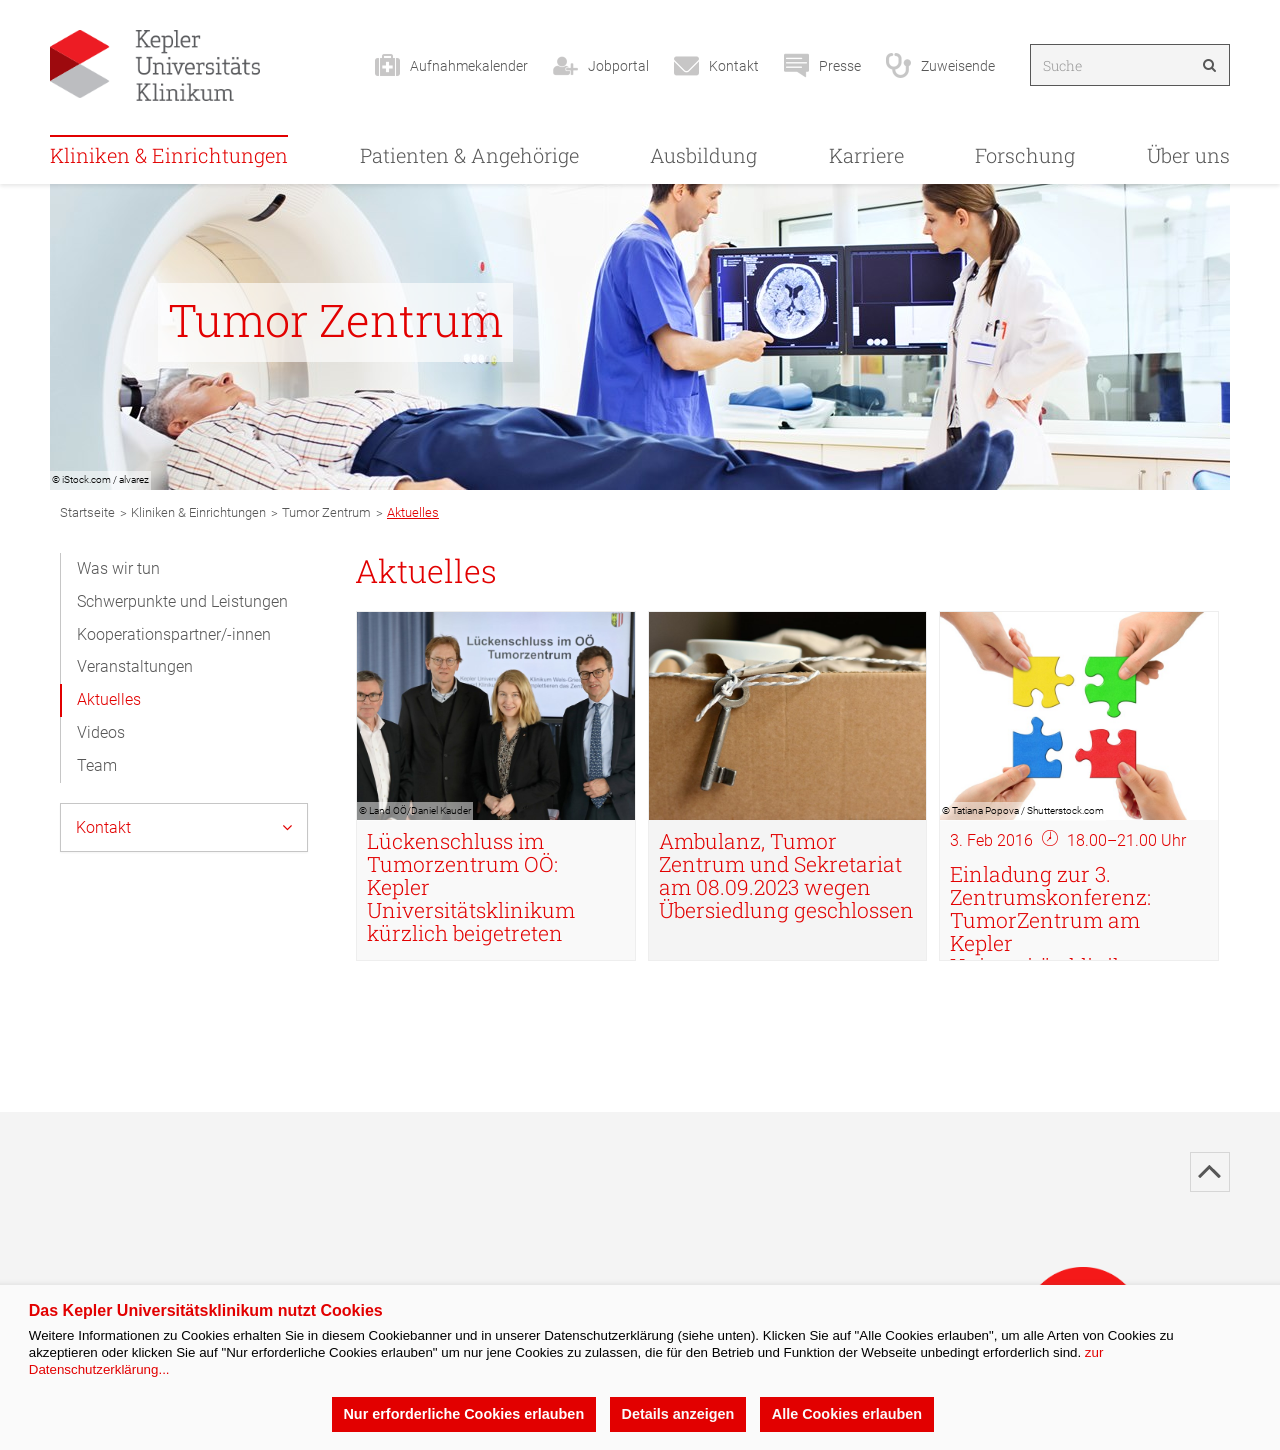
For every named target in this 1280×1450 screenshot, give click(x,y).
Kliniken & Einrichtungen (169, 155)
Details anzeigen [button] (678, 1414)
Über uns (1188, 155)
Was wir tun (118, 568)
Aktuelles (109, 699)
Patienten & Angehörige (469, 155)
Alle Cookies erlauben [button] (847, 1414)
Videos (101, 732)
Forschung (1025, 155)
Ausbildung (703, 155)
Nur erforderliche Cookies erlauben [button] (463, 1414)
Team (97, 765)
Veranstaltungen (135, 666)
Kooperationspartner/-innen (174, 634)
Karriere (866, 155)
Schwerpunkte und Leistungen (182, 601)
